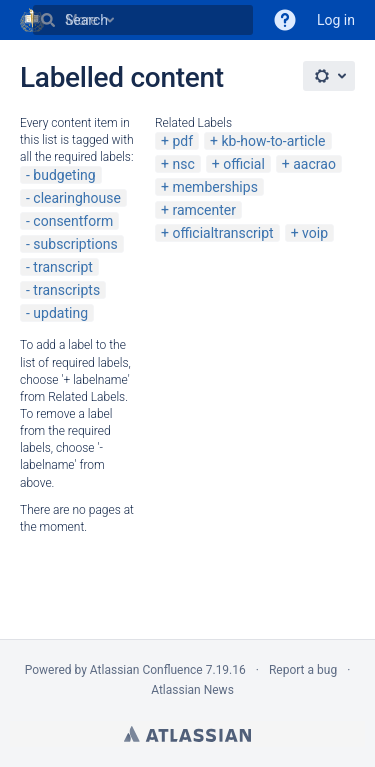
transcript (63, 267)
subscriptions (75, 244)
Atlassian (187, 734)
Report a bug (303, 670)
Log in (336, 20)
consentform (73, 221)
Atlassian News (192, 690)
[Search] (48, 20)
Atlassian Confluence (146, 670)
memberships (214, 187)
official (244, 164)
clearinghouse (77, 198)
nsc (183, 164)
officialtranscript (222, 233)
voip (315, 233)
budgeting (64, 175)
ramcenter (204, 210)
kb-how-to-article (273, 141)
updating (60, 313)
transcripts (66, 290)
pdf (182, 141)
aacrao (314, 164)
